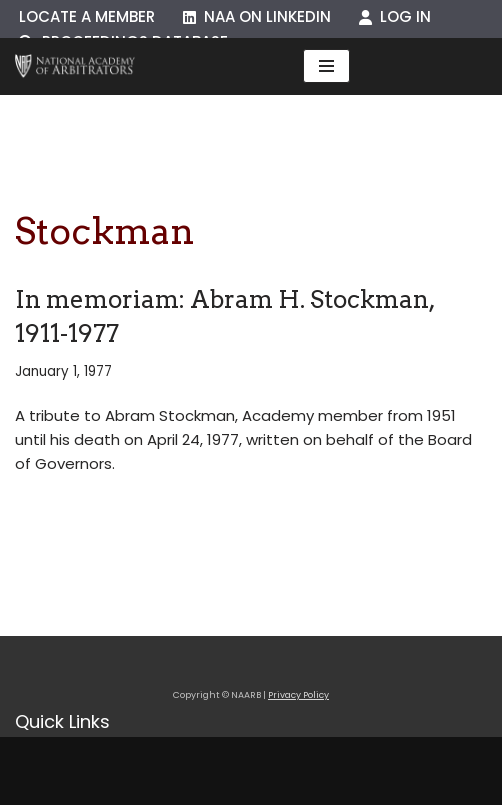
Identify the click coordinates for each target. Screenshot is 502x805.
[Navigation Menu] (326, 66)
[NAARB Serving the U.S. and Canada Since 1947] (75, 66)
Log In (395, 16)
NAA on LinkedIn (257, 16)
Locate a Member (87, 16)
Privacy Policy (298, 695)
